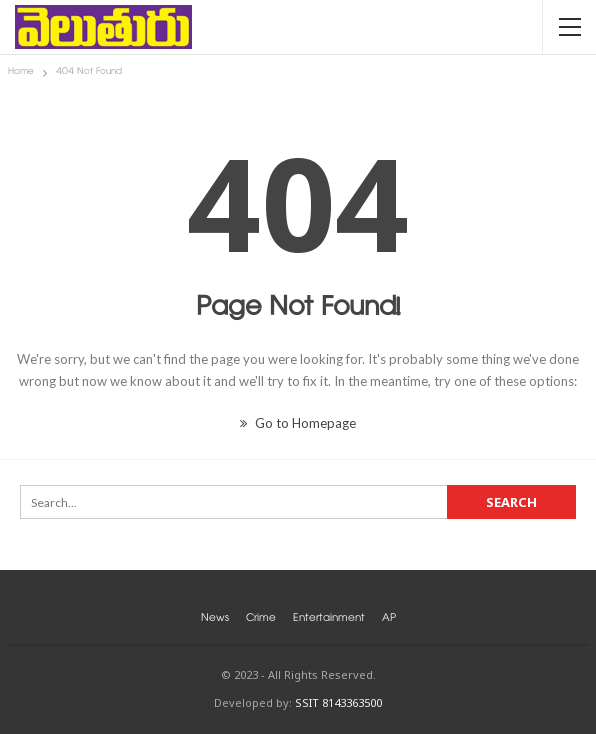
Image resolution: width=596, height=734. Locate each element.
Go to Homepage (298, 423)
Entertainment (329, 619)
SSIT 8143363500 (338, 702)
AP (389, 619)
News (215, 619)
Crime (261, 619)
